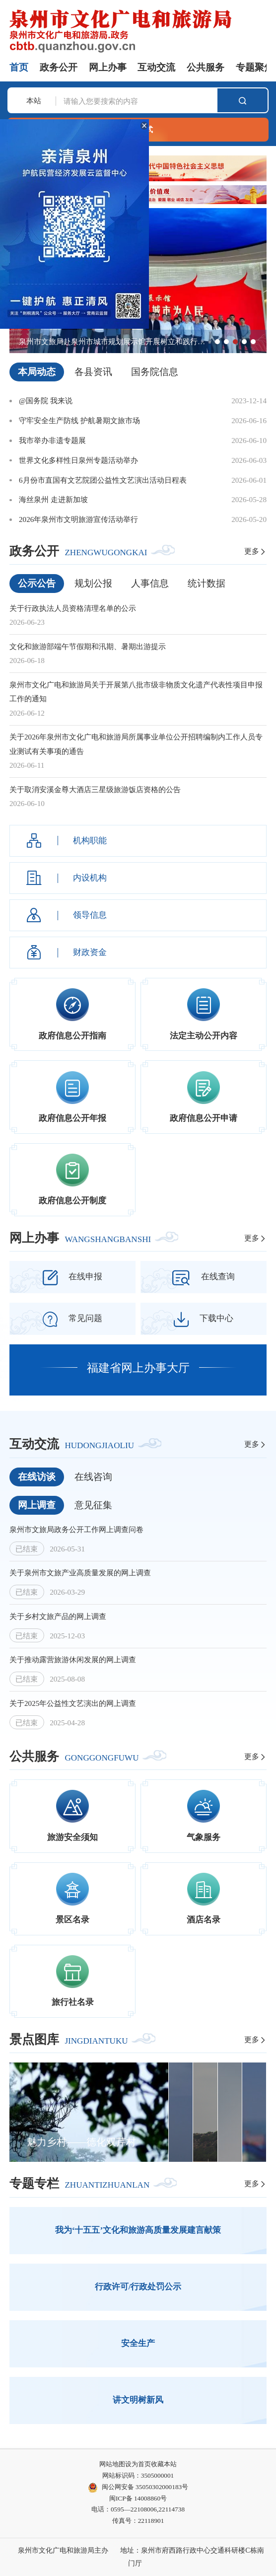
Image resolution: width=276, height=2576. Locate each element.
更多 (255, 551)
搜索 (242, 100)
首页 (18, 67)
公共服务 (205, 67)
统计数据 (206, 583)
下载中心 (204, 1319)
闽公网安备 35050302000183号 (138, 2488)
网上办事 (108, 67)
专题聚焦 (255, 67)
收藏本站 (164, 2464)
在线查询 (203, 1277)
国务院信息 (154, 372)
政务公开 (58, 67)
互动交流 (156, 67)
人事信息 (150, 583)
